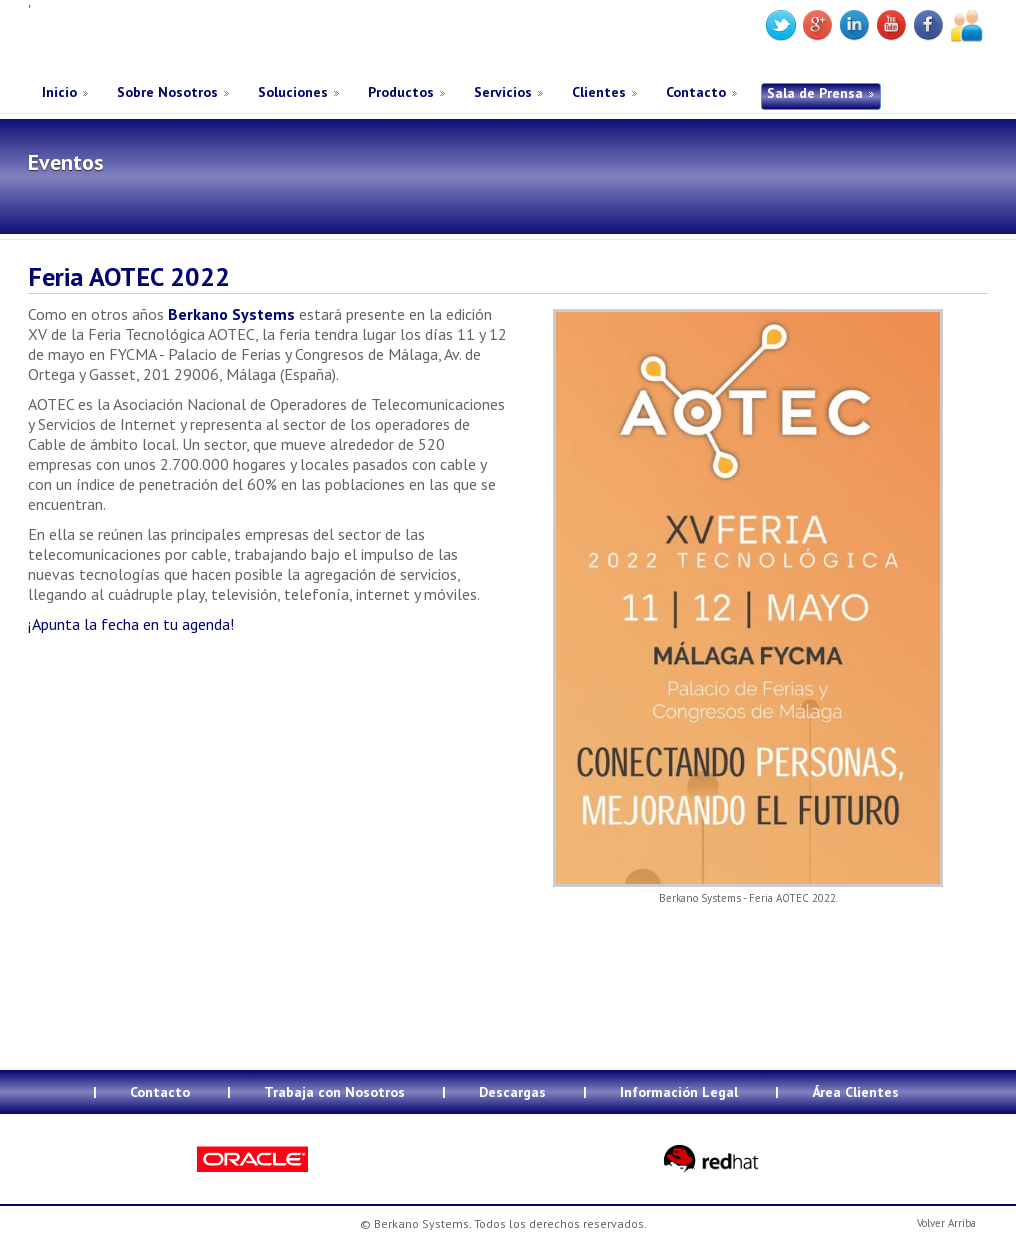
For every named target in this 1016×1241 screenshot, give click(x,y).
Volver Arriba (946, 1223)
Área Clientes (855, 1092)
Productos (401, 92)
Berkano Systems (179, 43)
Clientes (599, 92)
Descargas (512, 1092)
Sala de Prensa (815, 93)
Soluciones (293, 92)
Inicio (59, 92)
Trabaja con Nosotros (334, 1092)
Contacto (696, 92)
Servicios (503, 92)
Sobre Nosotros (167, 92)
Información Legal (679, 1092)
